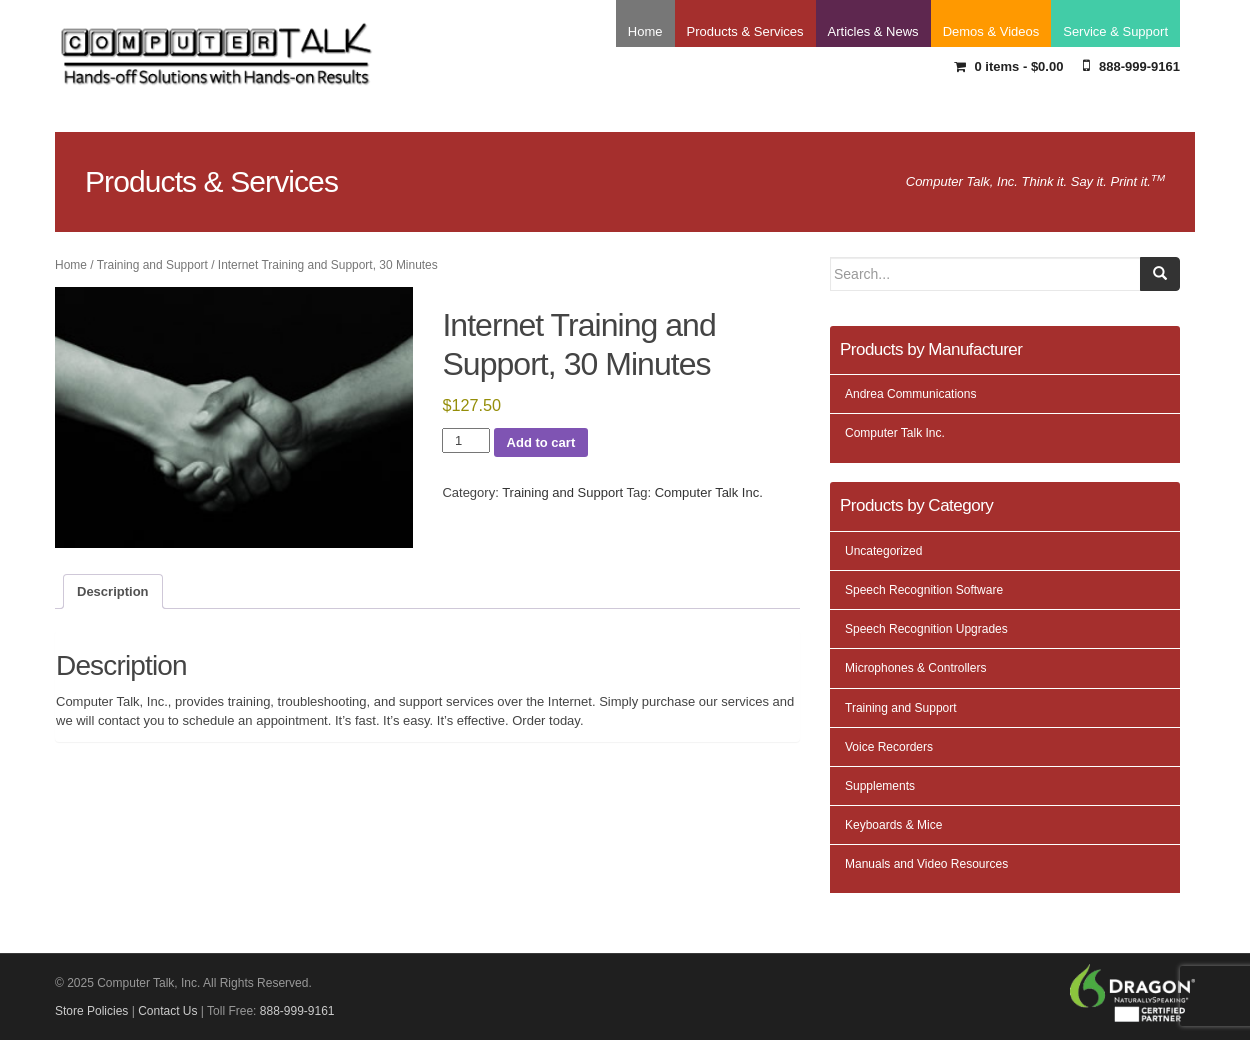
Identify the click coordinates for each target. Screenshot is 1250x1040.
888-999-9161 (1131, 65)
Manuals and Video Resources (926, 864)
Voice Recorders (889, 747)
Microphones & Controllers (915, 668)
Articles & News (873, 31)
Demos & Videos (991, 31)
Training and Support (152, 265)
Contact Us (167, 1011)
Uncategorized (883, 551)
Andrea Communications (910, 394)
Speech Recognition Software (924, 590)
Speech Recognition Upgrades (926, 629)
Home (645, 31)
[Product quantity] (465, 441)
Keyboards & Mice (893, 825)
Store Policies (91, 1011)
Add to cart (541, 442)
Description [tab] (113, 591)
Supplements (880, 786)
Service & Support (1115, 31)
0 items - (1009, 66)
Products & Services (745, 31)
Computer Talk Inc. (709, 492)
